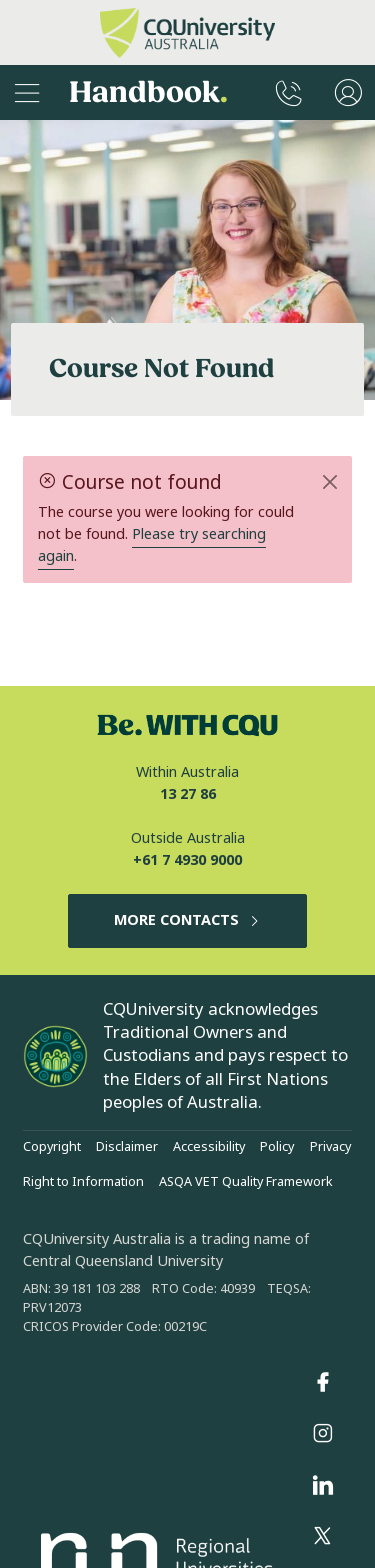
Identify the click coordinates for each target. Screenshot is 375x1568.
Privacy (330, 1147)
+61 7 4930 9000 (187, 860)
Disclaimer (127, 1147)
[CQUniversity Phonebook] (289, 92)
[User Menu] (348, 92)
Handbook (148, 93)
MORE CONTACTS (187, 920)
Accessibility (209, 1147)
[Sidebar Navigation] (27, 92)
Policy (277, 1147)
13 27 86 (188, 794)
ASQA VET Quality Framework (246, 1182)
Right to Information (83, 1182)
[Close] (329, 482)
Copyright (52, 1147)
